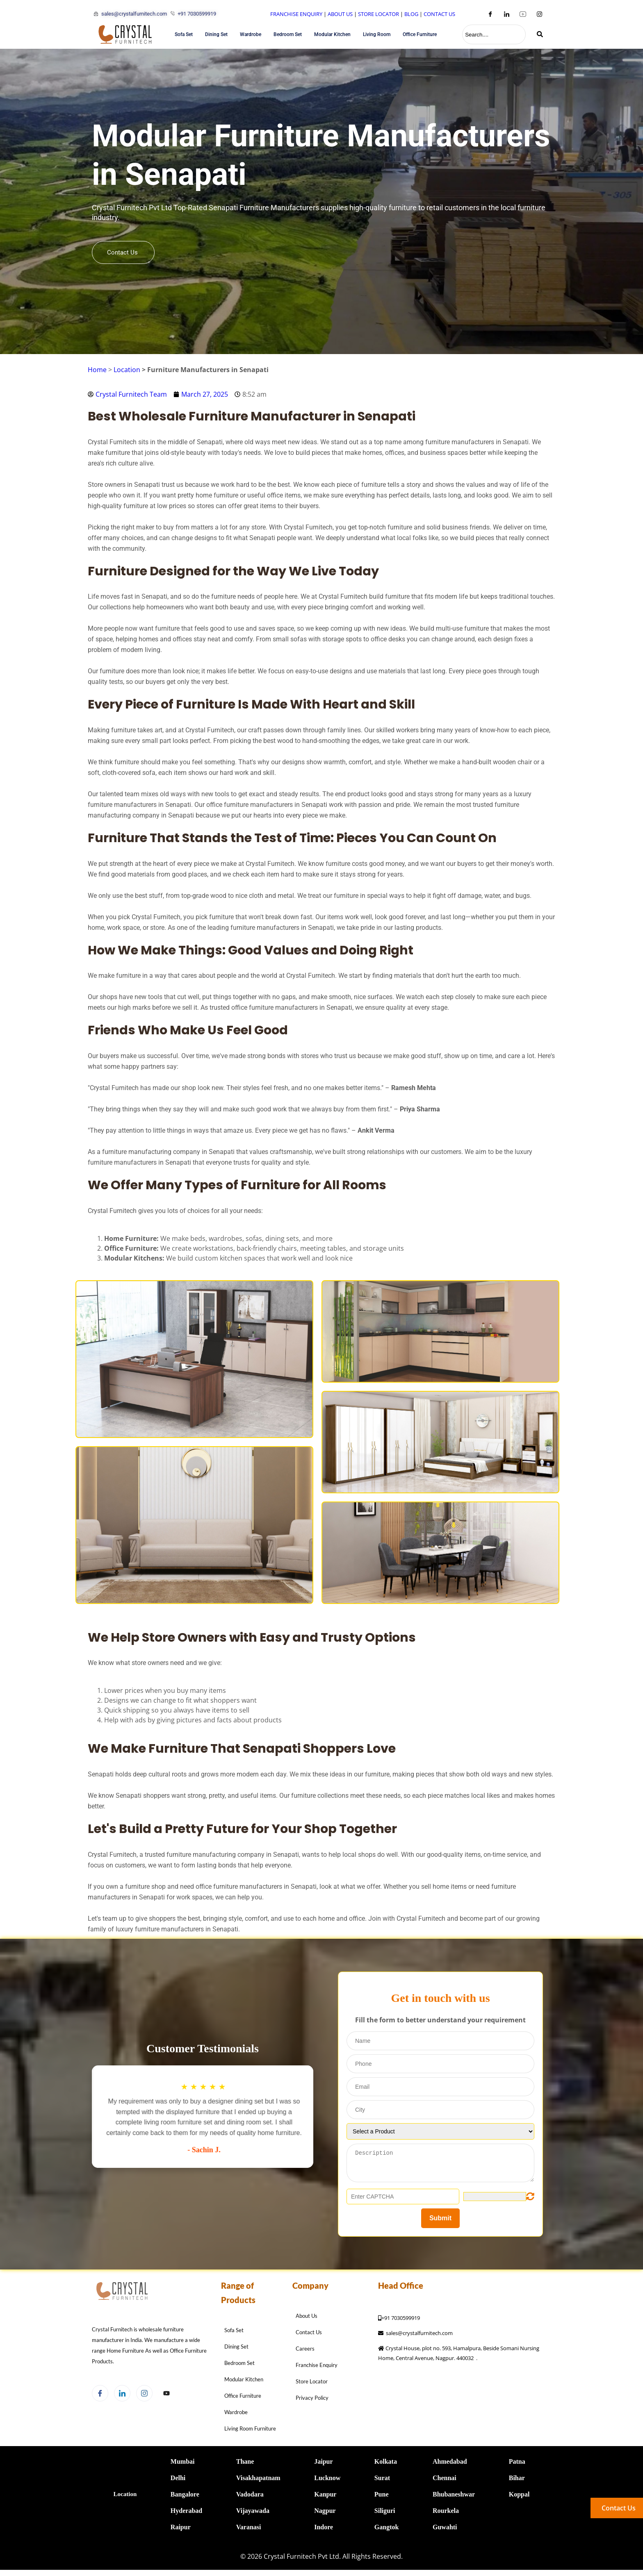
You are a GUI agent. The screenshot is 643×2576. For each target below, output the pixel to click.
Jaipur (323, 2459)
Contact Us (122, 255)
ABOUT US (340, 14)
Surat (382, 2475)
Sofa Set (184, 34)
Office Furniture (420, 34)
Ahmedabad (450, 2459)
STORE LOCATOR (378, 14)
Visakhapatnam (258, 2475)
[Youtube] (523, 14)
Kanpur (325, 2492)
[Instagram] (539, 14)
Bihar (517, 2475)
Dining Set (216, 34)
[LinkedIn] (506, 14)
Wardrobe (250, 34)
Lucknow (327, 2475)
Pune (381, 2492)
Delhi (178, 2475)
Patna (517, 2459)
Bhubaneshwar (454, 2492)
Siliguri (384, 2508)
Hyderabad (186, 2508)
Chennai (444, 2475)
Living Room (376, 34)
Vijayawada (252, 2508)
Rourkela (446, 2508)
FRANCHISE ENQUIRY (296, 14)
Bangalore (185, 2492)
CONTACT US (439, 14)
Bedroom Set (288, 34)
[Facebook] (490, 14)
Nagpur (324, 2508)
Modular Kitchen (332, 34)
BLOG (411, 14)
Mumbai (183, 2459)
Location (127, 369)
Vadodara (250, 2492)
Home (97, 369)
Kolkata (385, 2459)
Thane (245, 2459)
